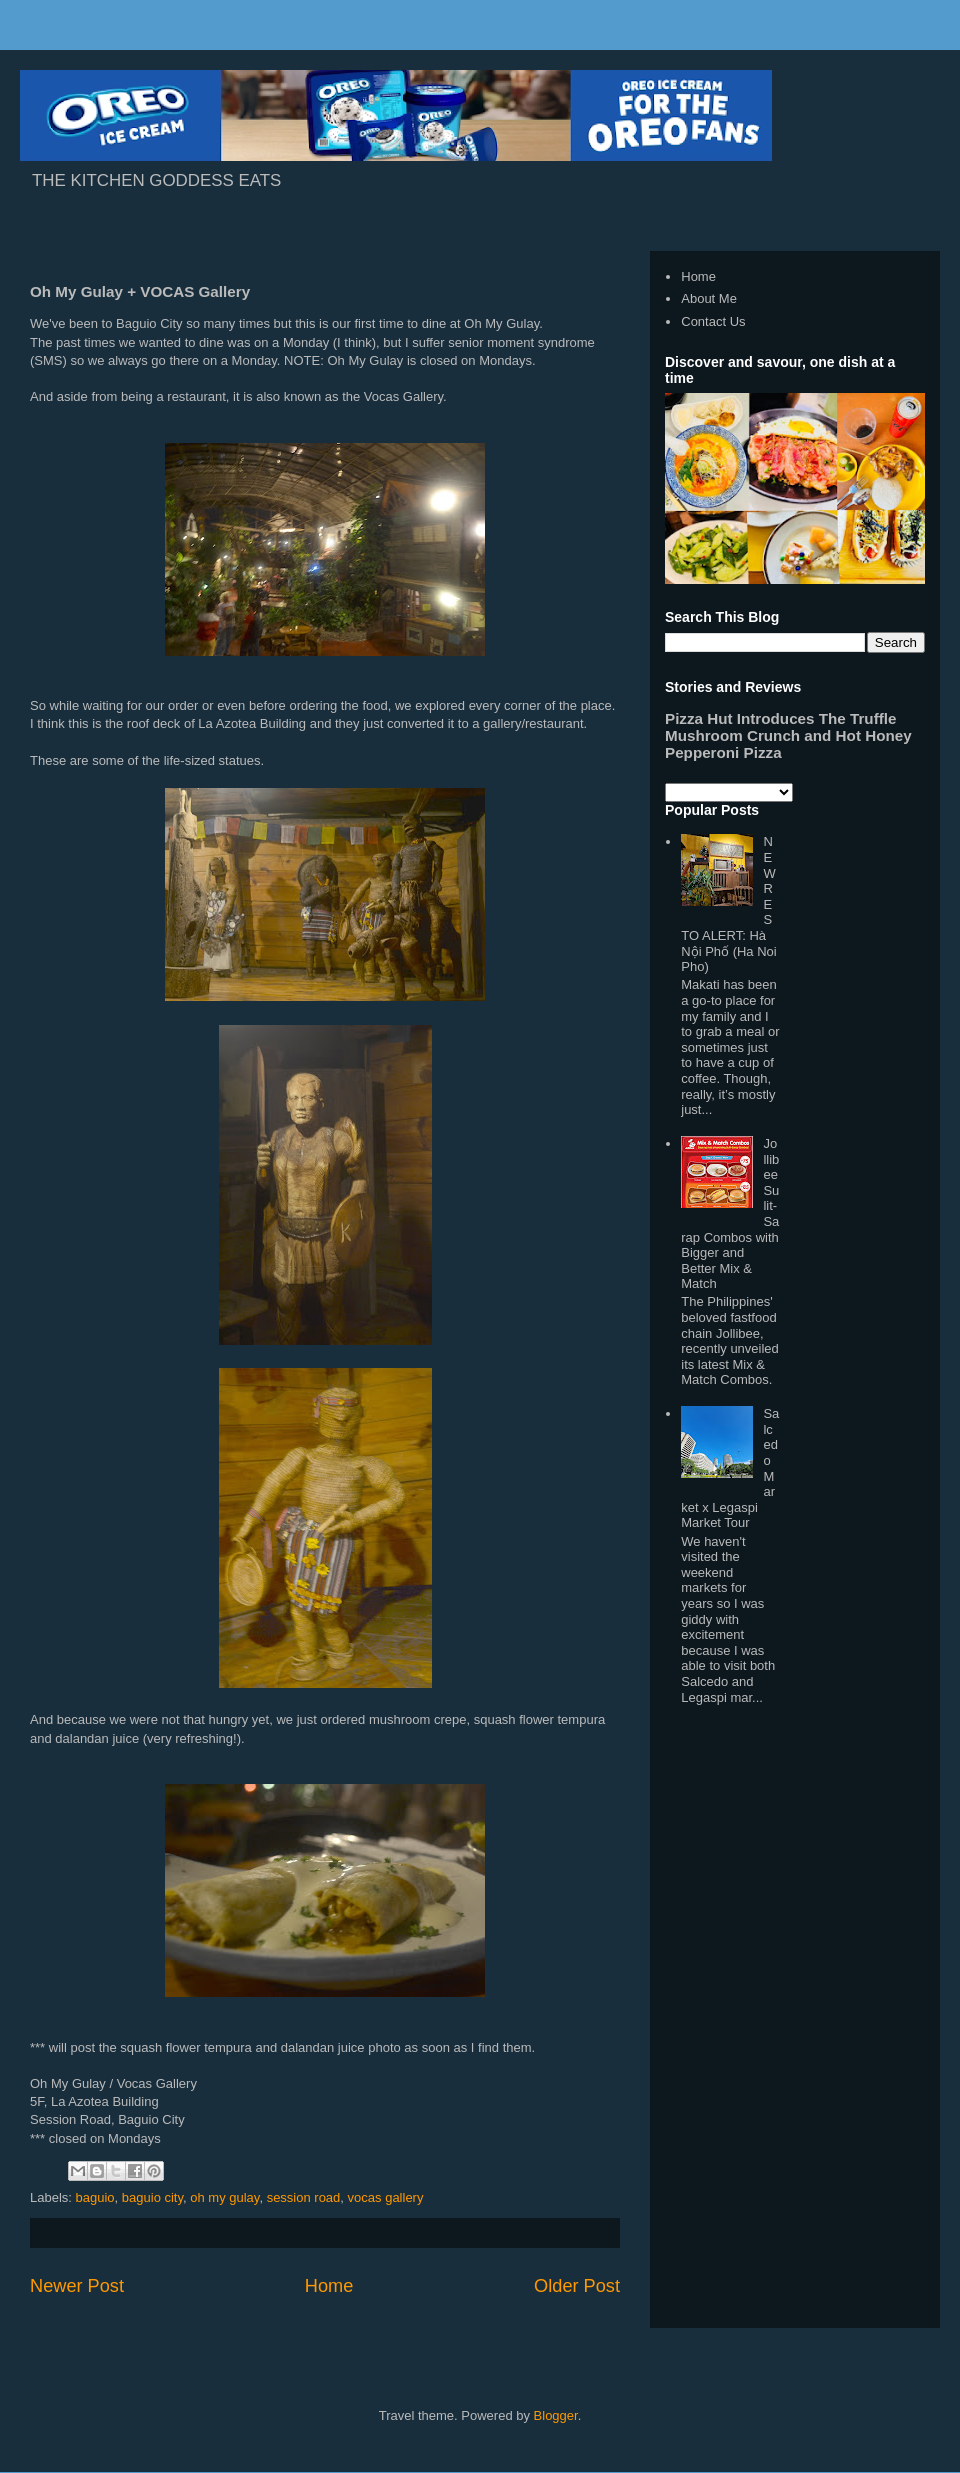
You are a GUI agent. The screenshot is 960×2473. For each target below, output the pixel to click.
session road (304, 2197)
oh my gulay (224, 2197)
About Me (709, 298)
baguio (95, 2197)
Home (329, 2286)
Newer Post (77, 2286)
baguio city (152, 2197)
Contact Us (713, 321)
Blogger (556, 2415)
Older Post (577, 2286)
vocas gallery (386, 2197)
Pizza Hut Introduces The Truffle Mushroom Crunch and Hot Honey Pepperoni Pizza (788, 735)
